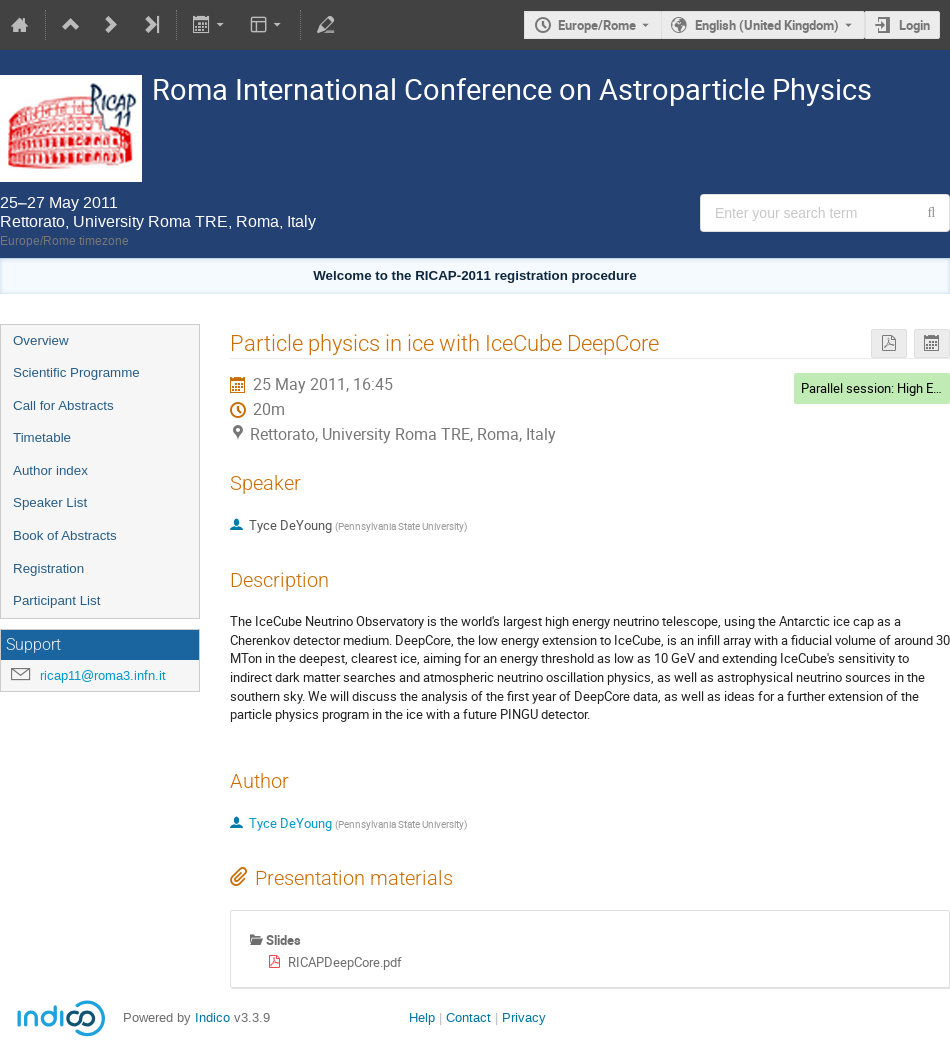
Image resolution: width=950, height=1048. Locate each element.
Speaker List (50, 502)
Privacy (524, 1017)
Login (914, 25)
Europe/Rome (597, 25)
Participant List (56, 600)
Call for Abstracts (63, 405)
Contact (468, 1017)
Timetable (42, 437)
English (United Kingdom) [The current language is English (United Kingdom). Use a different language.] (767, 25)
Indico (212, 1017)
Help (422, 1017)
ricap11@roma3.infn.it (103, 675)
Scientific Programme (76, 372)
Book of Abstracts (65, 535)
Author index (50, 470)
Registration (48, 568)
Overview (41, 340)
